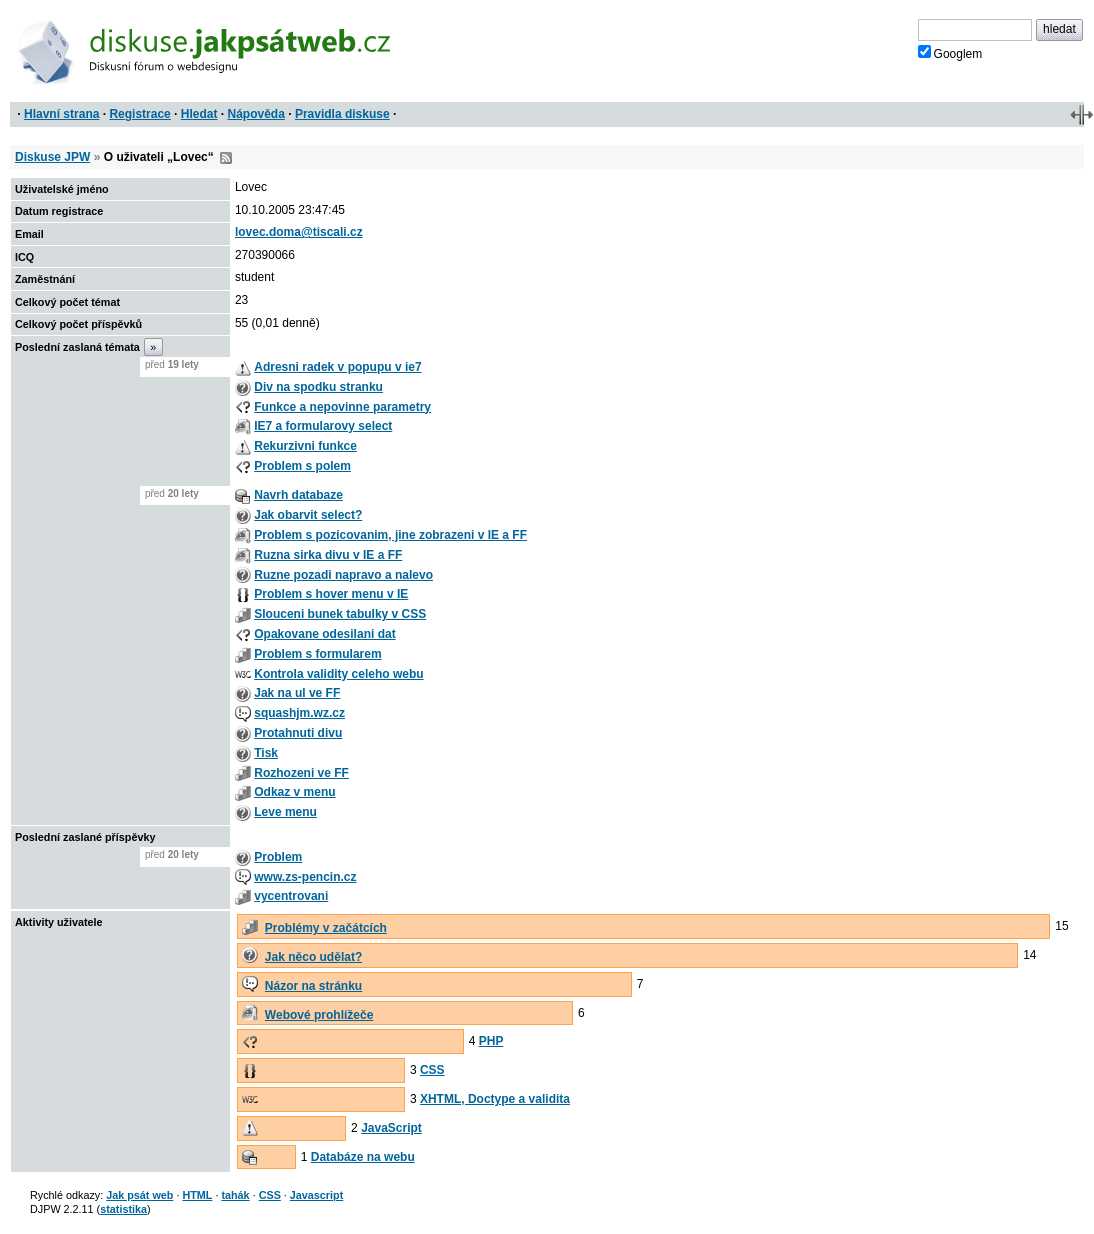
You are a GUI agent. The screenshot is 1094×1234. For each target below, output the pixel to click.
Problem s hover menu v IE (331, 594)
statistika (123, 1209)
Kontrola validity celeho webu (338, 674)
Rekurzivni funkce (305, 446)
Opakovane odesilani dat (324, 634)
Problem (278, 857)
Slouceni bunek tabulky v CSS (340, 614)
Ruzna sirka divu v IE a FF (328, 555)
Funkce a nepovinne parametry (342, 407)
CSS (432, 1070)
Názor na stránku (313, 986)
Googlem (950, 53)
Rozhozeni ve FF (301, 773)
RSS (226, 158)
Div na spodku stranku (318, 387)
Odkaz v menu (294, 792)
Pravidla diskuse (342, 114)
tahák (235, 1195)
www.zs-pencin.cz (305, 877)
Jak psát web (139, 1195)
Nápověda (256, 114)
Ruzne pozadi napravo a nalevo (343, 575)
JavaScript (391, 1128)
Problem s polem (302, 466)
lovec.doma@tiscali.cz (299, 232)
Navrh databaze (298, 495)
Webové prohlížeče (319, 1015)
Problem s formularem (317, 654)
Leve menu (285, 812)
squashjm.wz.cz (299, 713)
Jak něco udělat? (313, 957)
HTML (197, 1195)
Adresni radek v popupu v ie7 (337, 367)
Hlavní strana (61, 114)
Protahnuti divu (298, 733)
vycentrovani (291, 896)
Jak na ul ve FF (297, 693)
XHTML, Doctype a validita (495, 1099)
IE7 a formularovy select (323, 426)
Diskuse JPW (52, 157)
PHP (491, 1041)
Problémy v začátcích (326, 928)
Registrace (139, 114)
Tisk (266, 753)
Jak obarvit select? (308, 515)
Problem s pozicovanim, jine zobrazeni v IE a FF (390, 535)
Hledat (199, 114)
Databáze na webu (363, 1157)
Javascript (316, 1195)
